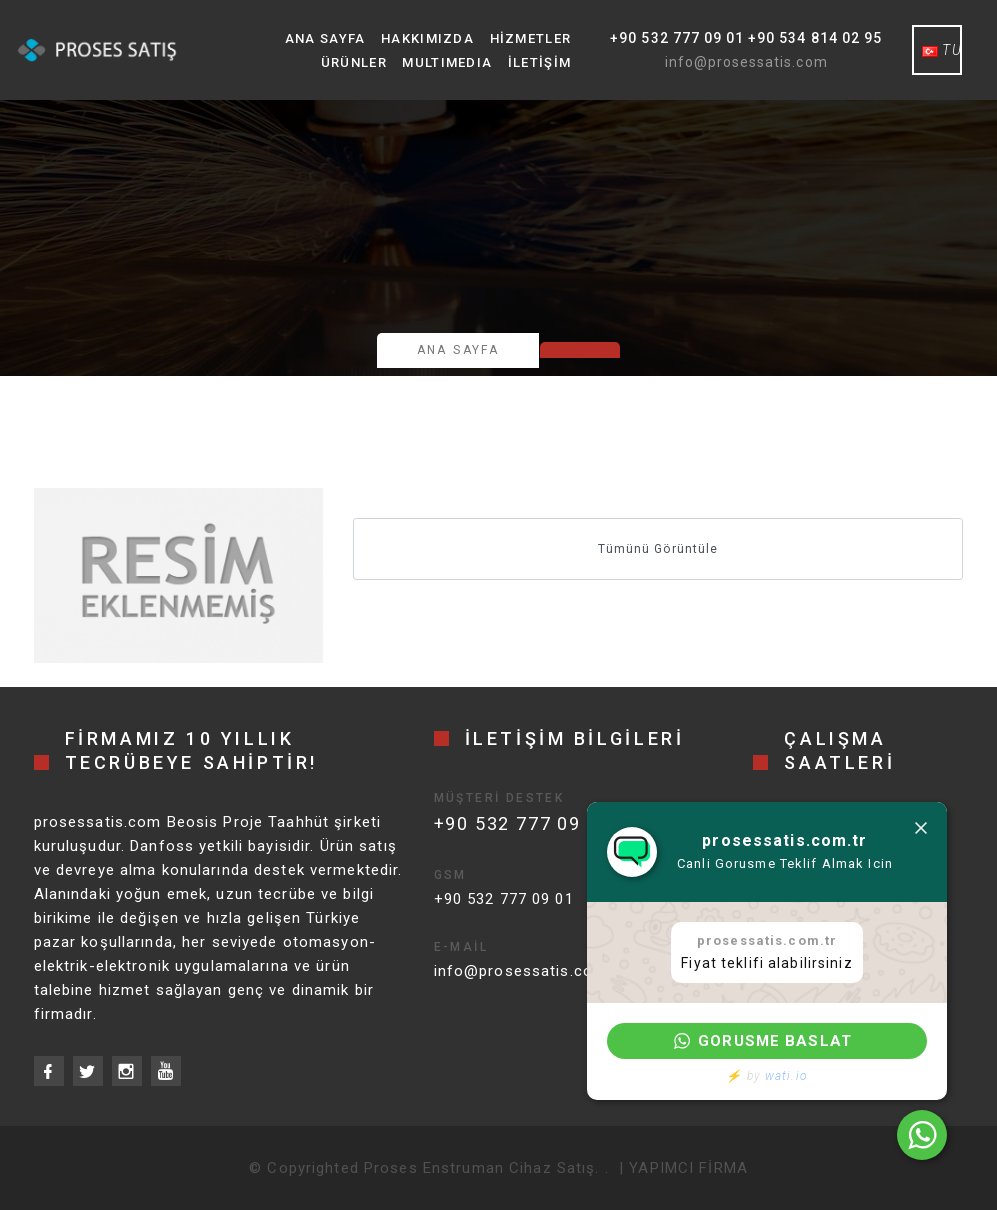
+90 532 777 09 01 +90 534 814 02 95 (746, 38)
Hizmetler (531, 38)
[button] (767, 1041)
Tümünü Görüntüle (658, 549)
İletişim (539, 62)
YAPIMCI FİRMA (688, 1168)
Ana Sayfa (325, 38)
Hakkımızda (427, 38)
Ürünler (354, 62)
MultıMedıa (447, 62)
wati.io (786, 1076)
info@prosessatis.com (746, 62)
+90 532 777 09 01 (504, 899)
